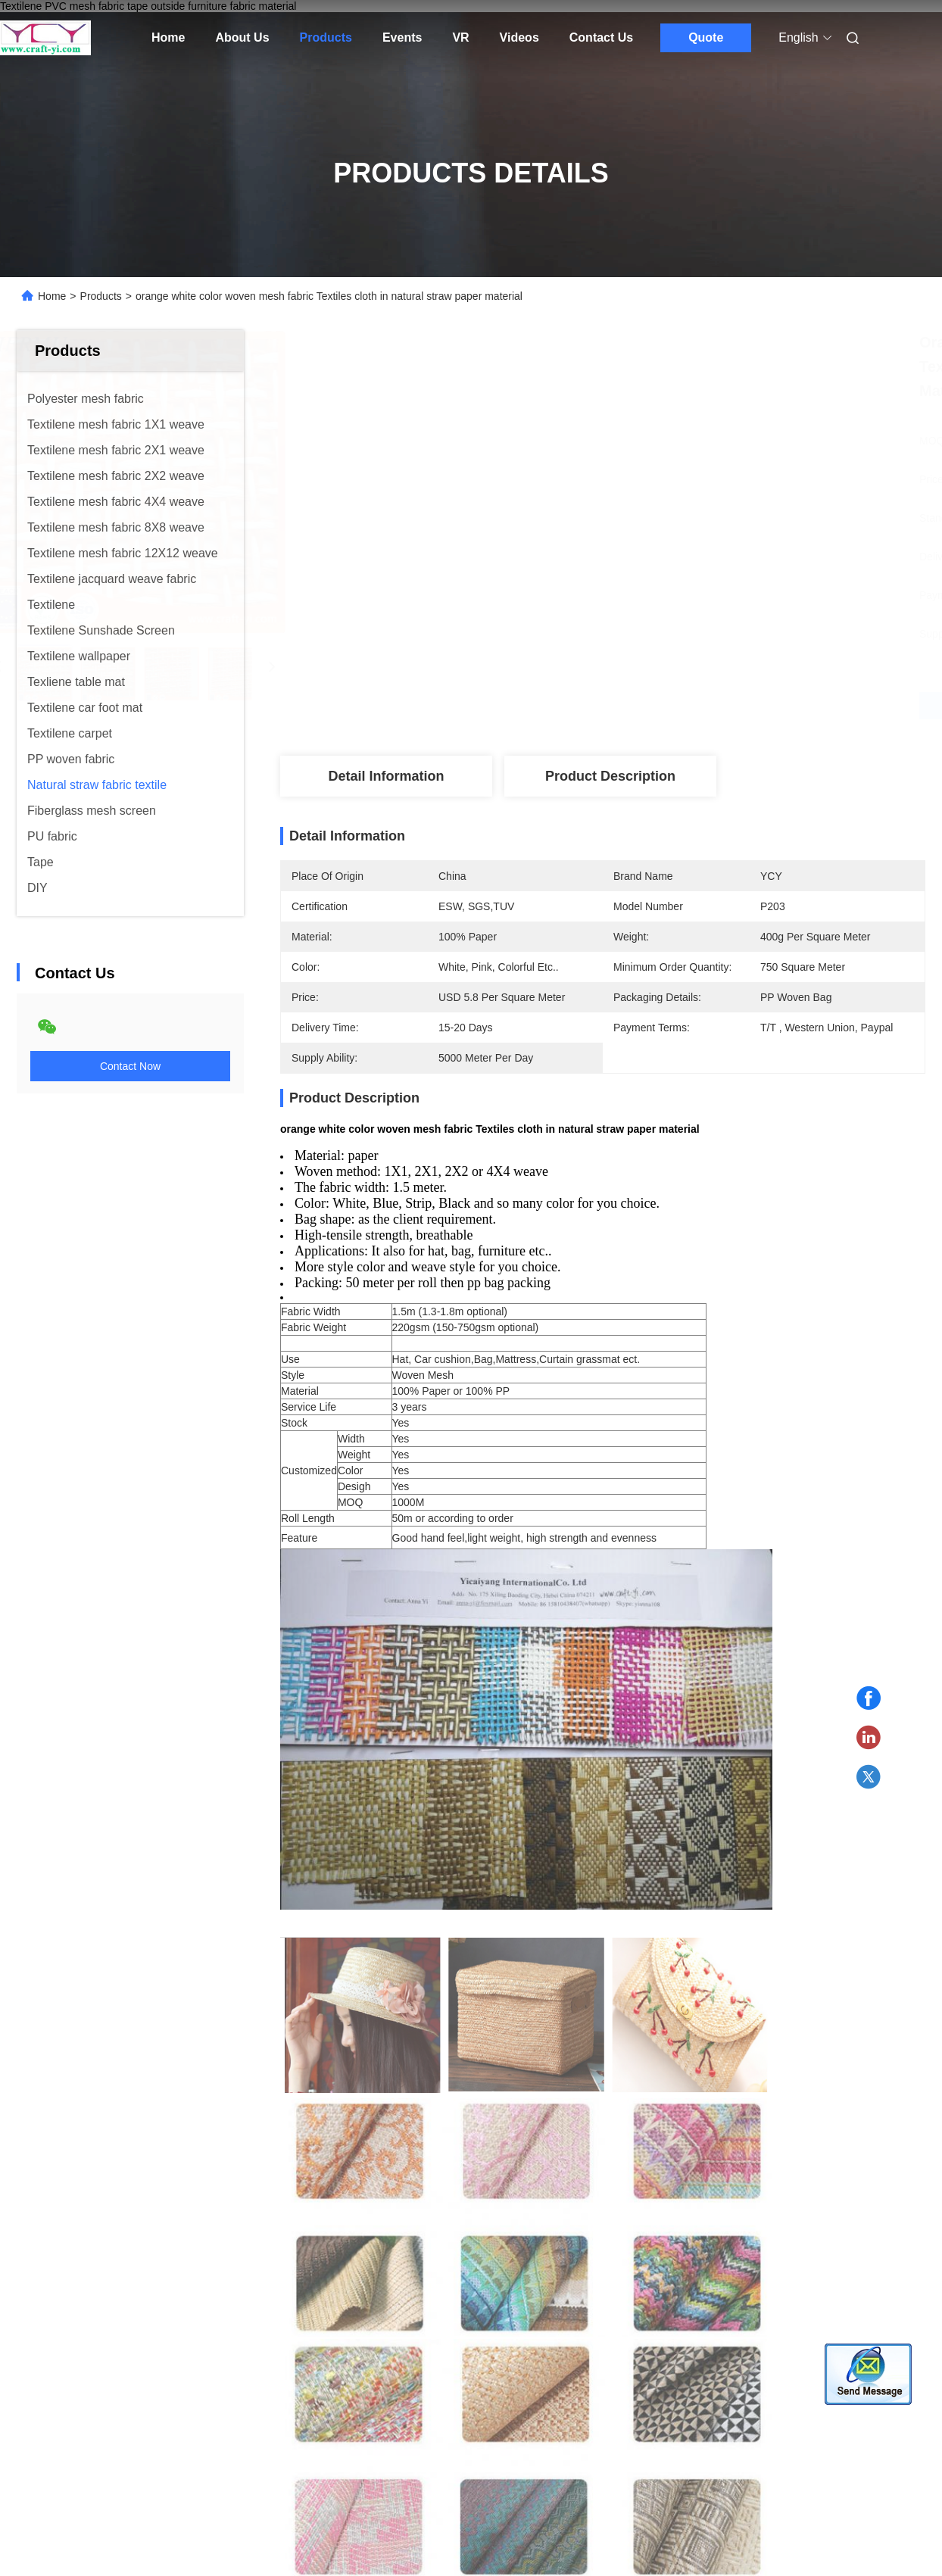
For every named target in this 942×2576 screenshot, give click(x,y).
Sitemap (169, 2418)
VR (460, 37)
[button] (52, 1987)
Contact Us (601, 37)
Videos (519, 37)
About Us (242, 37)
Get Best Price (683, 705)
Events (402, 37)
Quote (705, 37)
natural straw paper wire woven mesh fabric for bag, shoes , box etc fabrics (583, 2079)
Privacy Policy (234, 2418)
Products (326, 37)
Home (168, 37)
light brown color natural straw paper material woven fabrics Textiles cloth (353, 2077)
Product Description (610, 776)
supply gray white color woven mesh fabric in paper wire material (816, 2077)
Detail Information (386, 776)
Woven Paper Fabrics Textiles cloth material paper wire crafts (118, 2077)
